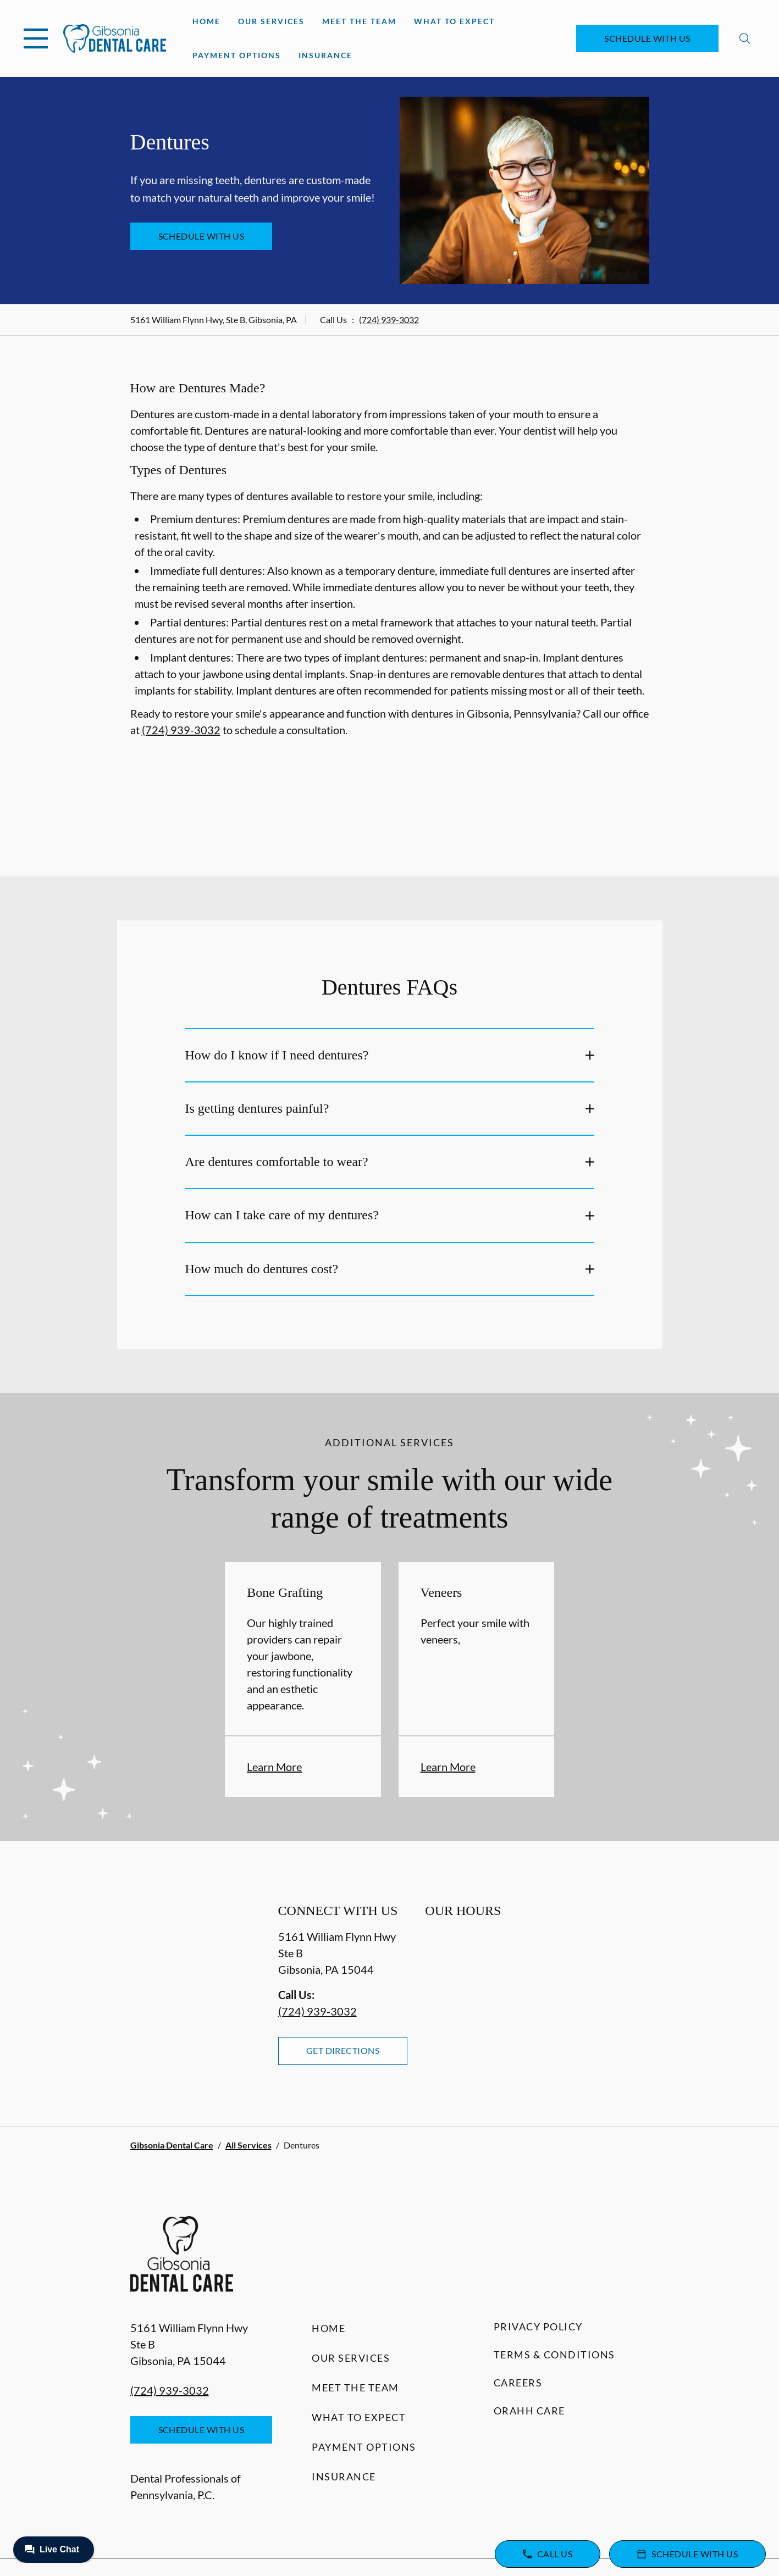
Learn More (274, 1766)
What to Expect (454, 21)
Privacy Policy (538, 2326)
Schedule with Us (647, 38)
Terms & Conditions (554, 2355)
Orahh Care (529, 2411)
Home (206, 21)
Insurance (325, 55)
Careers (518, 2383)
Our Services (271, 21)
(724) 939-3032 (389, 319)
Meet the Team (359, 21)
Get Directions (343, 2050)
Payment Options (236, 55)
